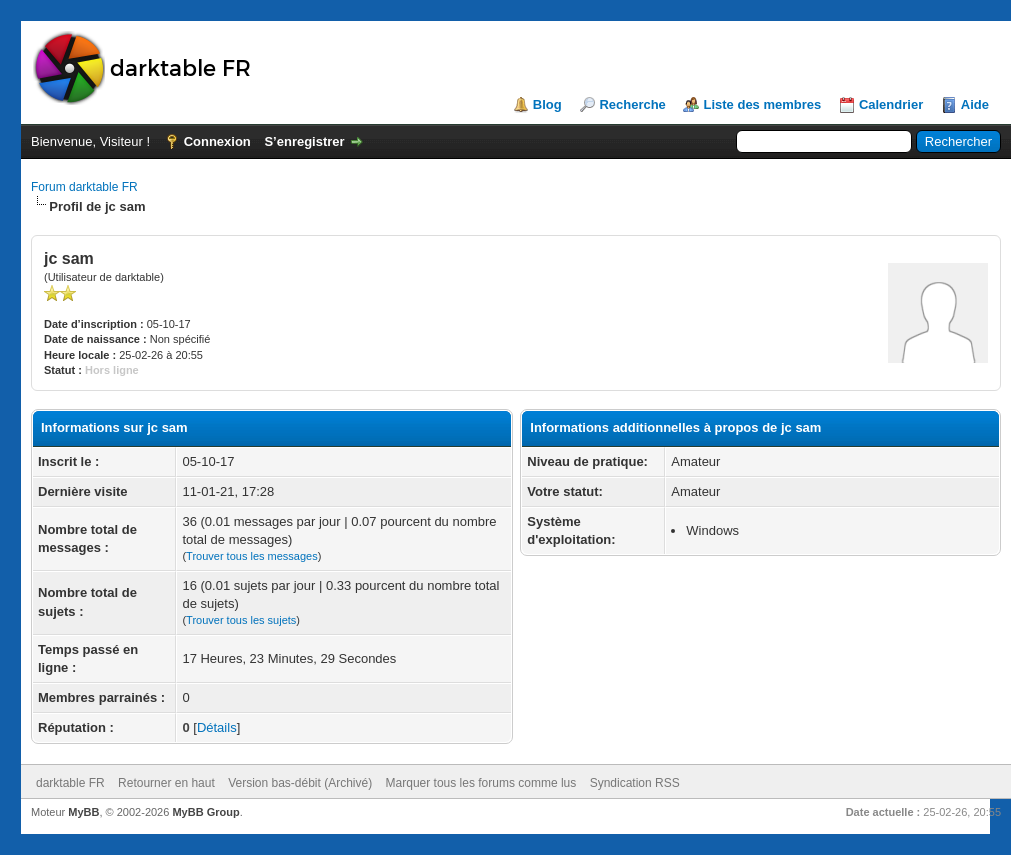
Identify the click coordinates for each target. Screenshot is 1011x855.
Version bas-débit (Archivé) (300, 783)
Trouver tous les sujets (241, 620)
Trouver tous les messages (252, 556)
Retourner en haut (166, 783)
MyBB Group (205, 812)
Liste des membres (762, 104)
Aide (975, 104)
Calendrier (891, 104)
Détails (217, 727)
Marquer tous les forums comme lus (481, 783)
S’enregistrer (304, 141)
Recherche (632, 104)
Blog (547, 104)
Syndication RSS (635, 783)
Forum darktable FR (84, 187)
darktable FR (70, 783)
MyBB (83, 812)
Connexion (217, 141)
